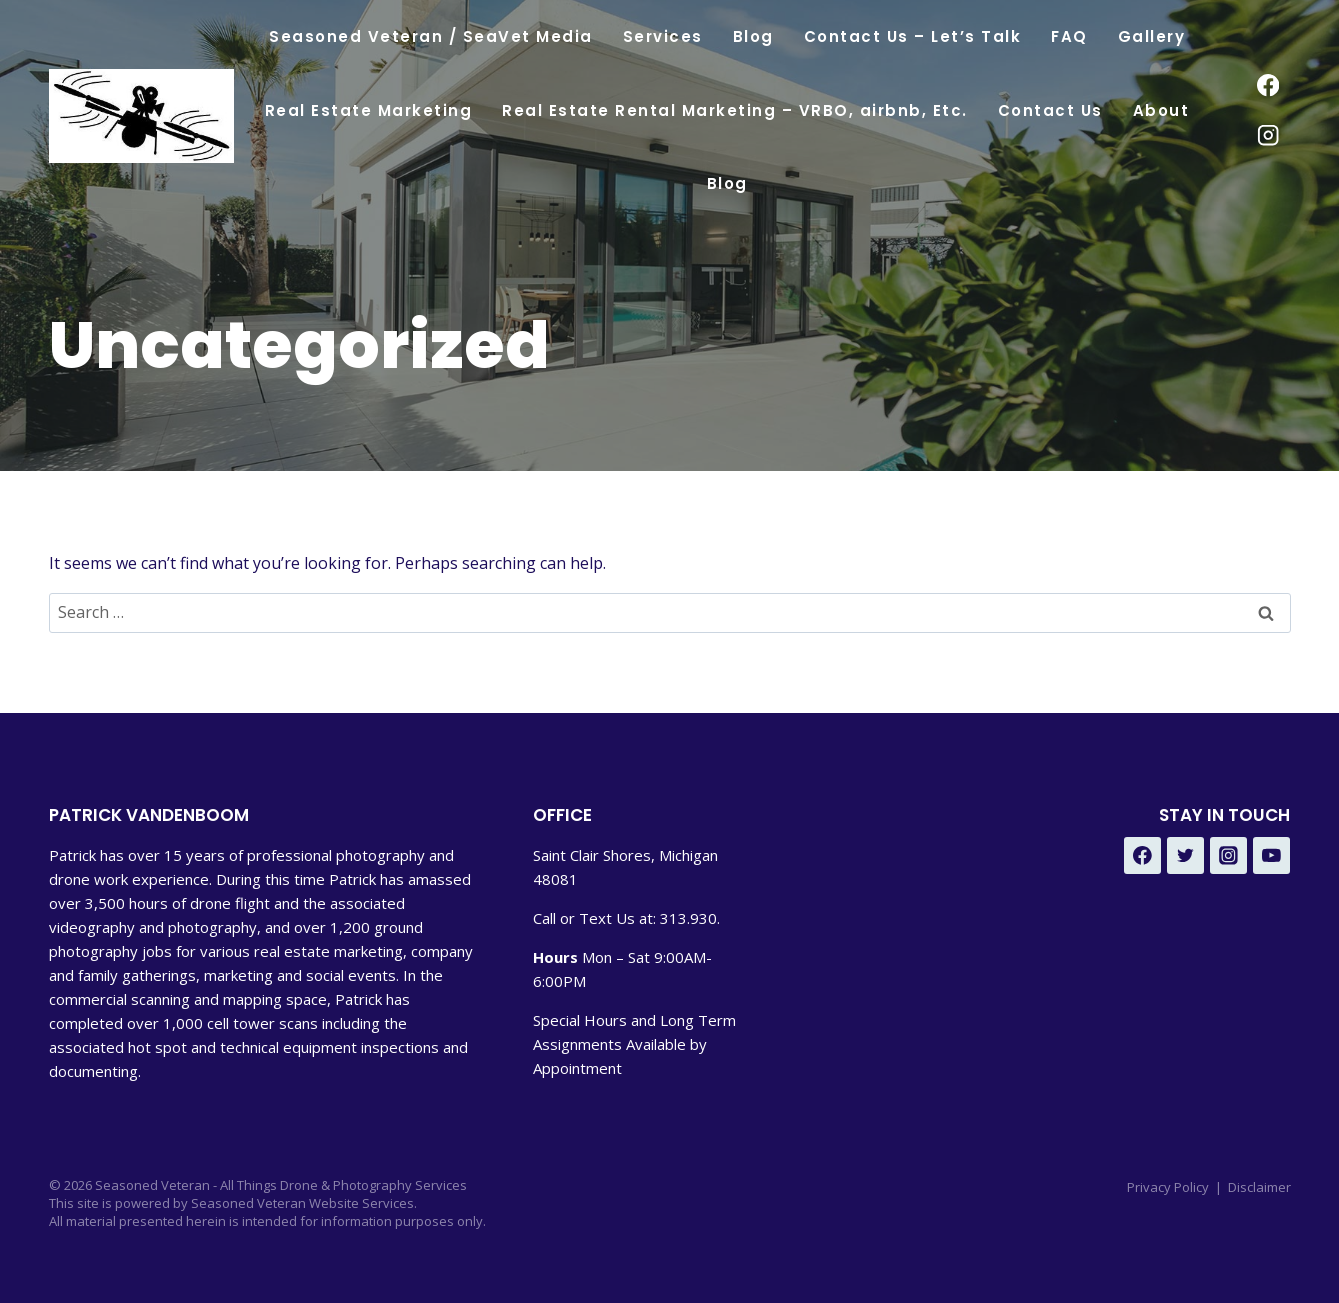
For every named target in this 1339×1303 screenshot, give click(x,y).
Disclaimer (1259, 1187)
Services (663, 36)
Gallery (1152, 36)
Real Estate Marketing (369, 110)
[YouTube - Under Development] (1272, 856)
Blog (753, 36)
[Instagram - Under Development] (1229, 856)
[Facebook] (1268, 85)
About (1161, 110)
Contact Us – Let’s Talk (913, 36)
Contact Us (1050, 110)
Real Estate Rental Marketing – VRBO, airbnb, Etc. (735, 110)
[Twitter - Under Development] (1186, 856)
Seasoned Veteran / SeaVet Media (431, 36)
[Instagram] (1268, 135)
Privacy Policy (1168, 1187)
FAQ (1069, 36)
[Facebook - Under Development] (1143, 856)
